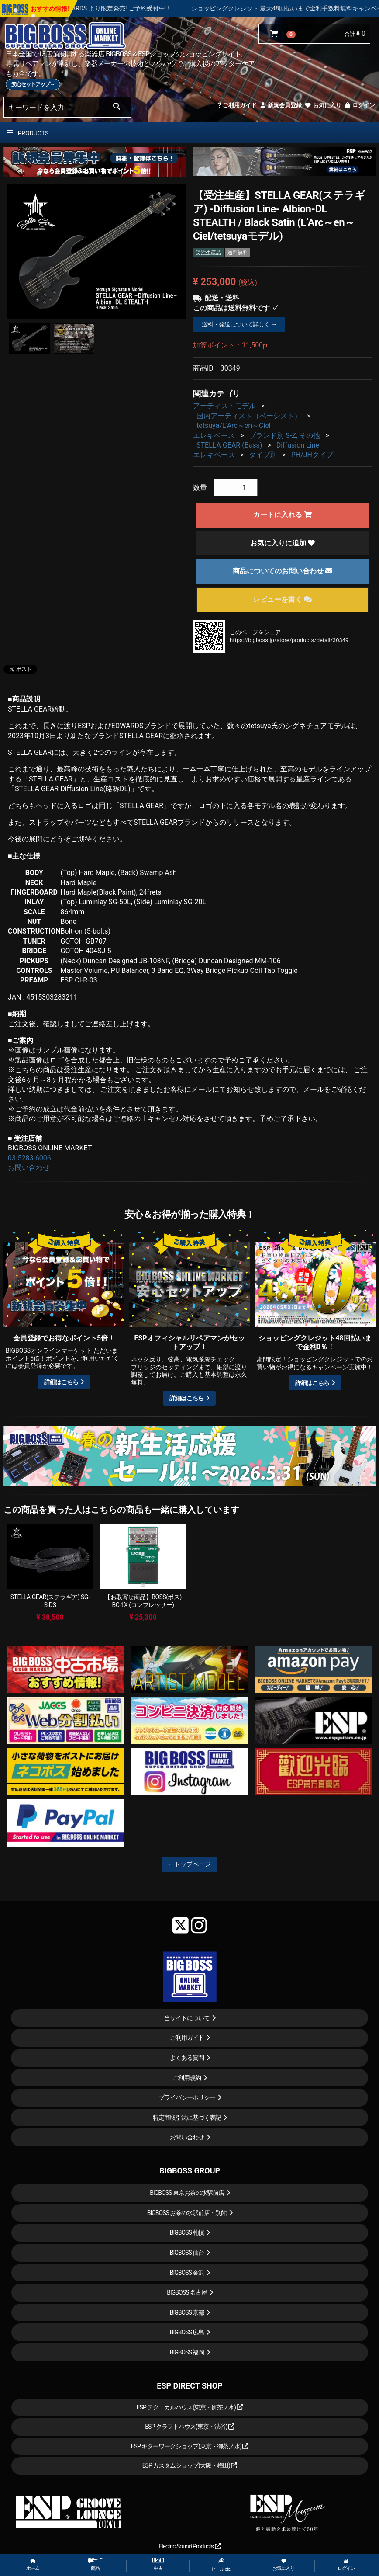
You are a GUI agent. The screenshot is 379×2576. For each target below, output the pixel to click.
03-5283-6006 (29, 1158)
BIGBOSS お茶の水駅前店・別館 (187, 2212)
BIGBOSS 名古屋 (187, 2292)
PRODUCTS (27, 133)
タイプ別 (263, 455)
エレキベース (214, 435)
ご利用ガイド (236, 105)
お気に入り (322, 105)
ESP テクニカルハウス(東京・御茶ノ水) (190, 2407)
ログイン (359, 105)
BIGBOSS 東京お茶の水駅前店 (187, 2192)
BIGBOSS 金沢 (187, 2272)
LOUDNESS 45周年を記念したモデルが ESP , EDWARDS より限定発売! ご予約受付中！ (122, 8)
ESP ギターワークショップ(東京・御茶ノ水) (190, 2446)
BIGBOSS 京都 (187, 2312)
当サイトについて (187, 2017)
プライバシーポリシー (186, 2097)
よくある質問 (187, 2057)
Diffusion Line (297, 445)
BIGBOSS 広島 (187, 2332)
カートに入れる (282, 514)
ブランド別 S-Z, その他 (284, 435)
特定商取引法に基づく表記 (187, 2117)
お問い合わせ (29, 1167)
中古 (158, 2564)
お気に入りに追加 (282, 543)
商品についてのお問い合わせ (282, 571)
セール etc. (221, 2564)
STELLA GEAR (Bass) (229, 445)
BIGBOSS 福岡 (187, 2352)
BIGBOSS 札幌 (187, 2232)
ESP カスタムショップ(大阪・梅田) (190, 2465)
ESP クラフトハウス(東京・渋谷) (189, 2426)
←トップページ (189, 1864)
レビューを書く (282, 599)
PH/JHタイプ (312, 455)
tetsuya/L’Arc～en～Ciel (233, 425)
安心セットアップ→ (33, 84)
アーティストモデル (224, 406)
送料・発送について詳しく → (239, 324)
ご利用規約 (186, 2077)
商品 (95, 2564)
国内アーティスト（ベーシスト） (248, 416)
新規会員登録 (280, 105)
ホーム (32, 2565)
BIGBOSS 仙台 (187, 2252)
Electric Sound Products (189, 2546)
